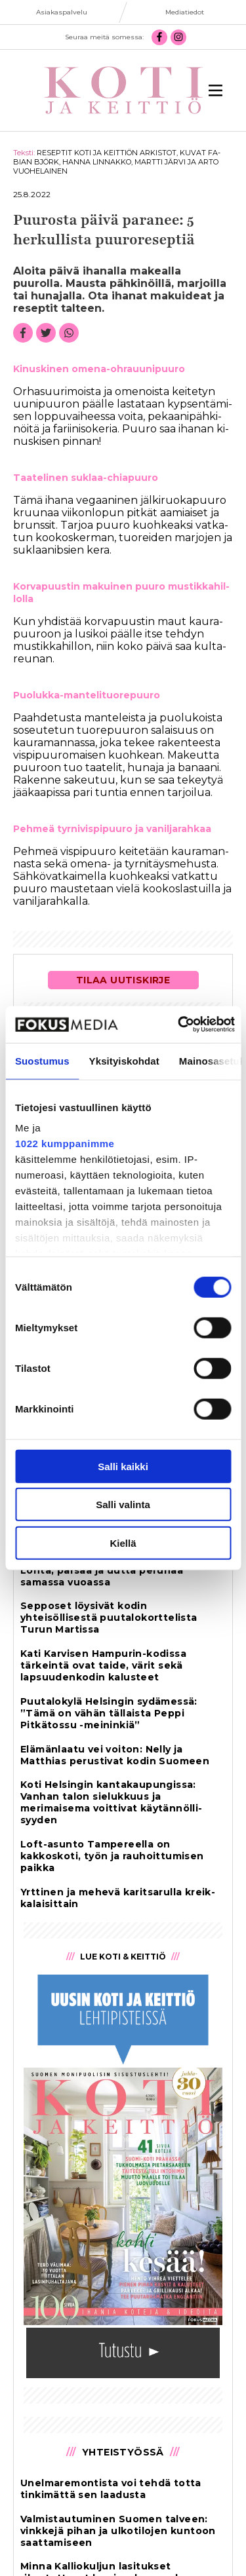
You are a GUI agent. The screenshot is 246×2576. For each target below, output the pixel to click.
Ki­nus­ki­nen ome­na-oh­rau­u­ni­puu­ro (99, 369)
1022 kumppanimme (64, 1143)
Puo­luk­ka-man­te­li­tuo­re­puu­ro (86, 695)
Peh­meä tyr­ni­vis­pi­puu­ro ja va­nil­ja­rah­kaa (112, 829)
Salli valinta (123, 1504)
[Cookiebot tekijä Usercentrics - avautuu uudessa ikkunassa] (179, 1024)
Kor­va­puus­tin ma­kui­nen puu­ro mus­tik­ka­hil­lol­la (121, 592)
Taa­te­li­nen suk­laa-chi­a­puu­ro (85, 477)
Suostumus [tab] (42, 1060)
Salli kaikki (123, 1465)
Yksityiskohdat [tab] (124, 1060)
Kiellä (123, 1542)
